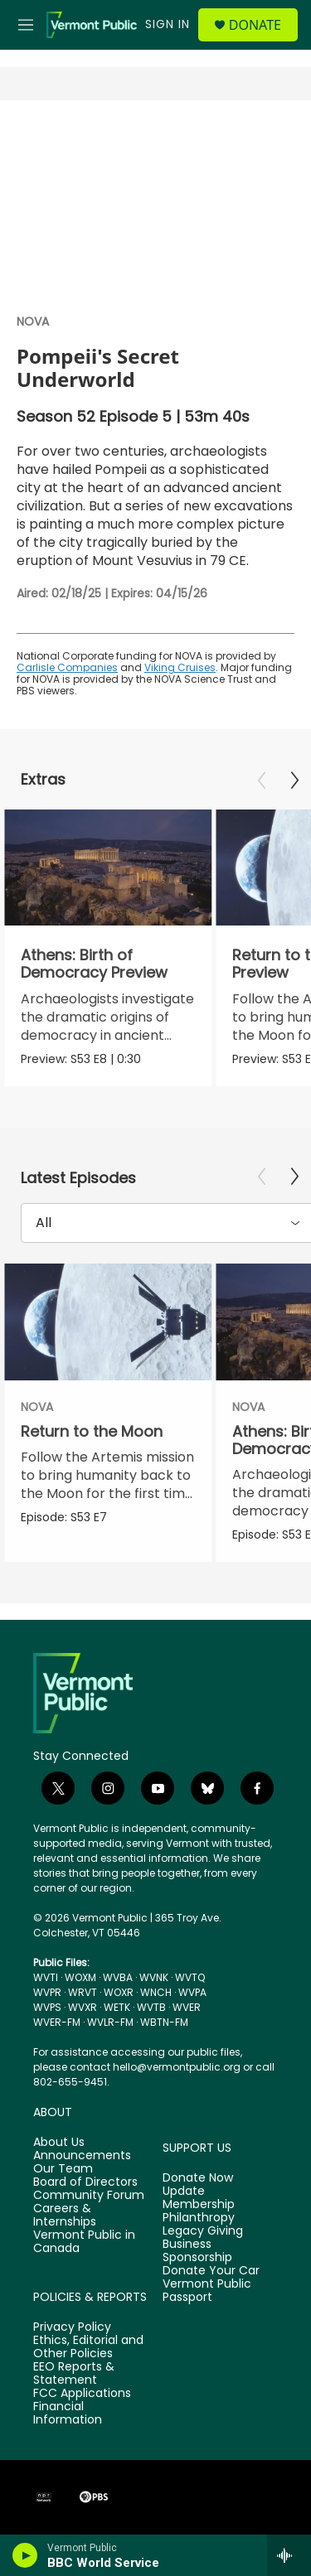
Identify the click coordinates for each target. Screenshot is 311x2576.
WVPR (47, 1992)
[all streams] (289, 2555)
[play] (25, 2555)
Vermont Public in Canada (84, 2242)
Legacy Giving (203, 2231)
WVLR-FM (110, 2022)
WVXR (82, 2007)
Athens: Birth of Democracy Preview (94, 964)
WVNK (153, 1977)
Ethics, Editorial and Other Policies (88, 2347)
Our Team (63, 2169)
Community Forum (88, 2195)
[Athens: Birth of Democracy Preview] (107, 868)
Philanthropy (199, 2218)
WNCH (156, 1992)
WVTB (151, 2007)
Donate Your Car (211, 2271)
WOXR (119, 1992)
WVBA (118, 1977)
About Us (59, 2142)
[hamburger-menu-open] (25, 24)
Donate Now (198, 2178)
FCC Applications (82, 2393)
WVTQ (190, 1977)
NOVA (33, 321)
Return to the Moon (92, 1431)
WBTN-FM (164, 2022)
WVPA (192, 1992)
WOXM (80, 1977)
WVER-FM (56, 2022)
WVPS (47, 2007)
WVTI (45, 1977)
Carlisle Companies (67, 667)
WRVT (82, 1992)
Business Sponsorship (197, 2251)
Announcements (82, 2156)
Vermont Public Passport (207, 2291)
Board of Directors (85, 2182)
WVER (187, 2007)
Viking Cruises (180, 667)
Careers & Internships (64, 2215)
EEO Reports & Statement (73, 2374)
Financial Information (67, 2413)
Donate (255, 24)
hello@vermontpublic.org (177, 2067)
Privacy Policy (72, 2327)
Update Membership (199, 2198)
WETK (117, 2007)
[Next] (294, 780)
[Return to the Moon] (107, 1322)
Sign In (167, 24)
